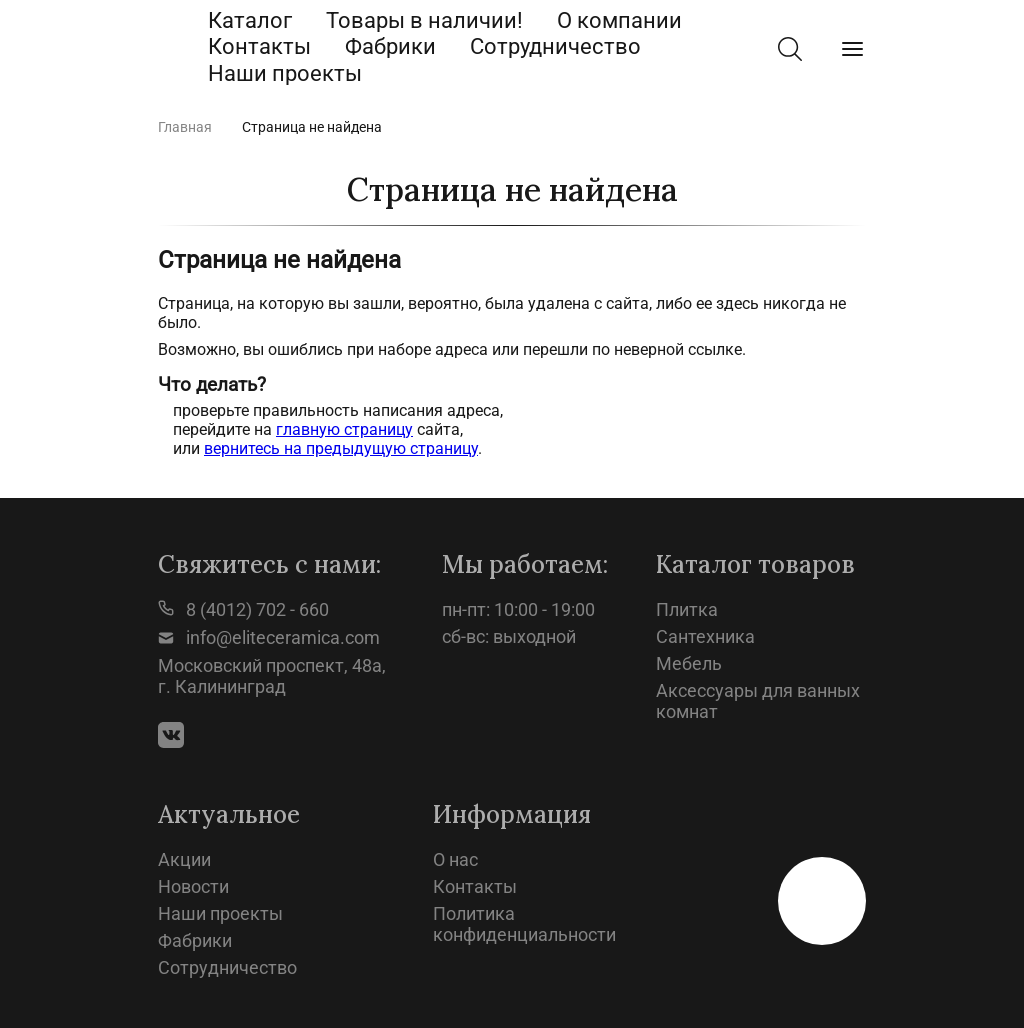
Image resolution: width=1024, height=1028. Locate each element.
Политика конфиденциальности (524, 924)
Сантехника (705, 636)
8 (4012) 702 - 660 (243, 609)
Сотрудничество (555, 46)
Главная (185, 127)
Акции (184, 859)
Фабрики (390, 46)
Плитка (687, 609)
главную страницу (344, 429)
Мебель (689, 663)
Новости (193, 886)
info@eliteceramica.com (269, 637)
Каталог (250, 20)
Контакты (259, 46)
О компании (619, 20)
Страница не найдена (312, 127)
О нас (455, 859)
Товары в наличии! (424, 20)
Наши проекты (285, 73)
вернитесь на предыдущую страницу (341, 448)
